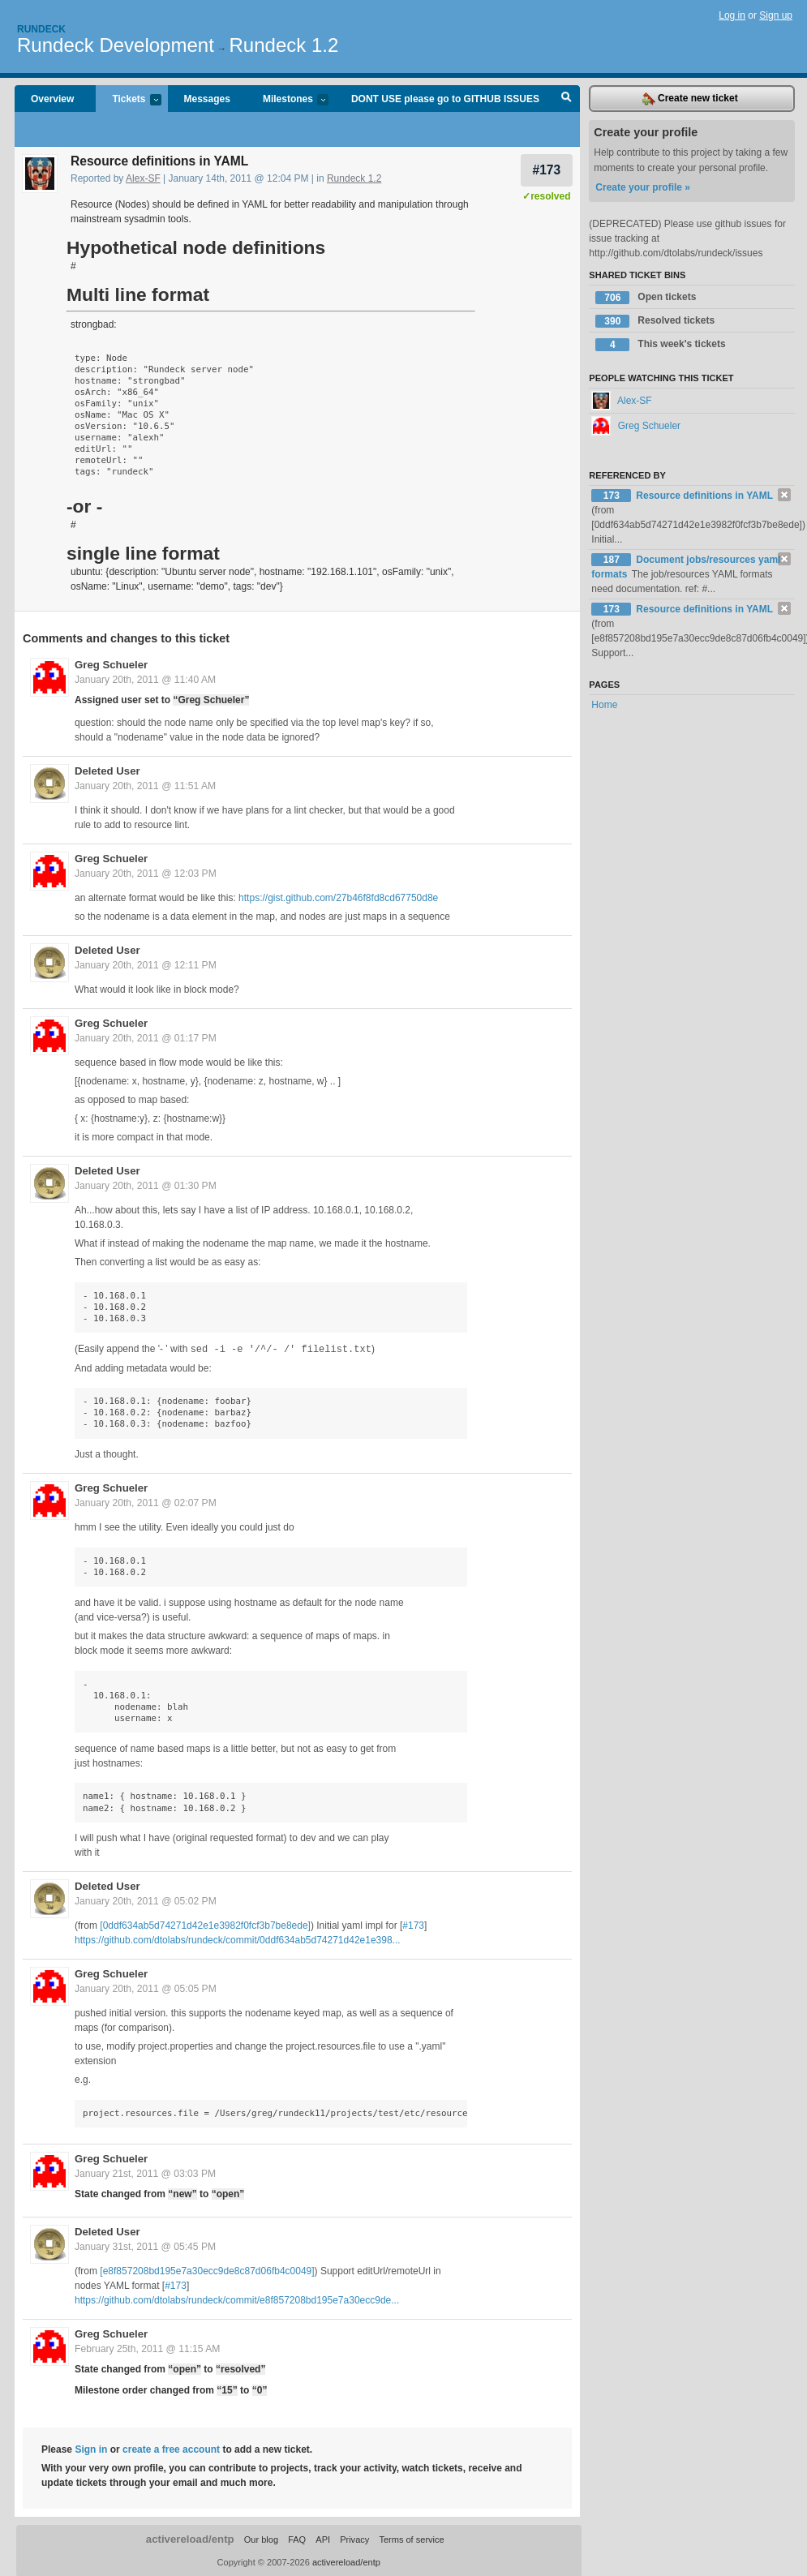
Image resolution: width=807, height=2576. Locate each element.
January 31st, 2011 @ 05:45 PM (145, 2246)
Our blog (261, 2539)
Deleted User (107, 771)
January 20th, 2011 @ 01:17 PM (146, 1038)
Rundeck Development (115, 45)
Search (566, 99)
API (323, 2539)
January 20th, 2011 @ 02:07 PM (146, 1502)
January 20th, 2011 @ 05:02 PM (146, 1900)
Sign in (91, 2448)
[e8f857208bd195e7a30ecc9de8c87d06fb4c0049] (207, 2270)
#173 (546, 170)
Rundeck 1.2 (284, 45)
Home (604, 705)
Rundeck (41, 29)
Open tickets (645, 297)
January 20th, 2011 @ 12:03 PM (146, 873)
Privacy (354, 2539)
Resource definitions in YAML (704, 495)
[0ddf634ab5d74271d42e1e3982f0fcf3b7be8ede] (205, 1924)
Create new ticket (690, 98)
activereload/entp (190, 2538)
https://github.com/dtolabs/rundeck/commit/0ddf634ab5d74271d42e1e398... (238, 1939)
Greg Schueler (111, 665)
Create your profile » (642, 187)
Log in (732, 15)
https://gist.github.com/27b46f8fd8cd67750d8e (338, 898)
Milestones (287, 100)
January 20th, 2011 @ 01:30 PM (146, 1185)
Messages (207, 99)
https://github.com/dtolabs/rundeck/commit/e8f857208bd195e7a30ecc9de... (237, 2299)
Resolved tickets (655, 321)
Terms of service (411, 2539)
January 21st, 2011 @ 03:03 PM (145, 2173)
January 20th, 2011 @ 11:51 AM (145, 786)
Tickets (128, 100)
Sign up (775, 15)
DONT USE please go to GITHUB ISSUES (445, 99)
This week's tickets (660, 344)
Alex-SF (143, 178)
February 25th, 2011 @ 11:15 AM (147, 2348)
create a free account (171, 2448)
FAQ (297, 2539)
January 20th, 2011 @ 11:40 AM (145, 679)
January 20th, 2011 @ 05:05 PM (146, 1988)
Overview (52, 99)
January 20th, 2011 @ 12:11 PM (146, 965)
